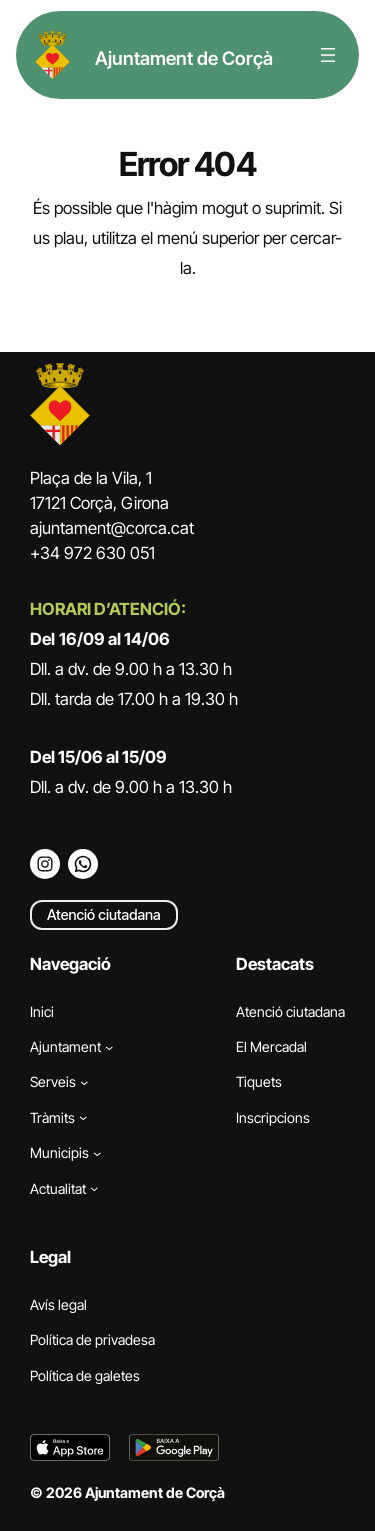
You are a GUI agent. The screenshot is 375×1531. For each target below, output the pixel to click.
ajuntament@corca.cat (112, 528)
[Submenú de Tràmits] (83, 1117)
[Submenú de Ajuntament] (109, 1046)
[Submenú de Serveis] (84, 1082)
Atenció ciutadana (104, 914)
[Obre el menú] (328, 55)
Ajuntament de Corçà (184, 58)
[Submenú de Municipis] (97, 1153)
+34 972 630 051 (92, 553)
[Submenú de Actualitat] (94, 1188)
